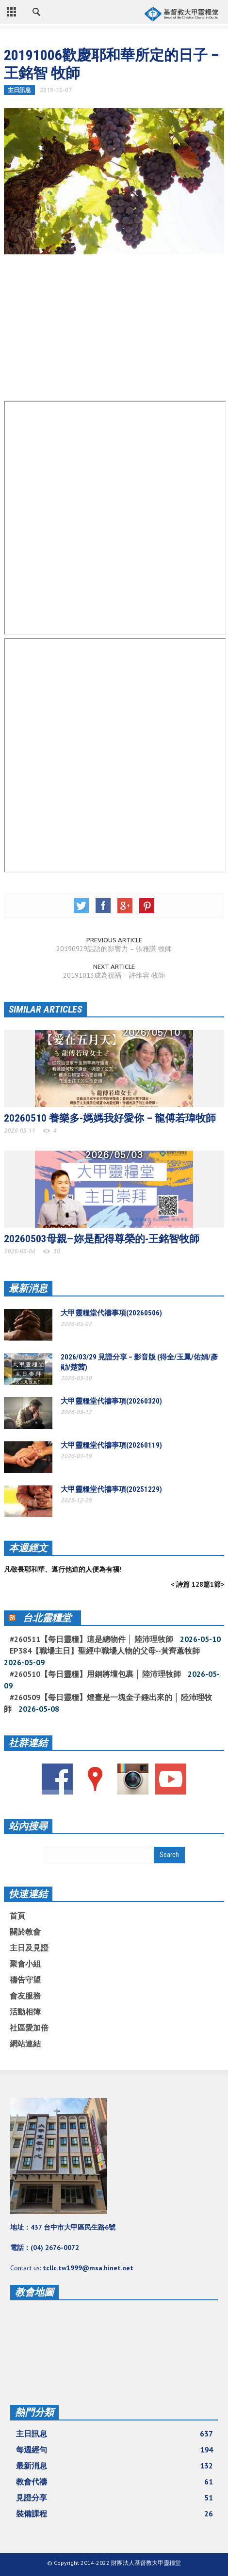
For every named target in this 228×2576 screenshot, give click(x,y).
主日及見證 (29, 1947)
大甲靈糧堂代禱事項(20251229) (111, 1489)
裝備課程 (114, 2513)
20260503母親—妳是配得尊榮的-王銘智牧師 (101, 1239)
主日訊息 (19, 90)
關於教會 (25, 1931)
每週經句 (114, 2449)
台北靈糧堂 (47, 1618)
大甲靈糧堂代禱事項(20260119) (111, 1445)
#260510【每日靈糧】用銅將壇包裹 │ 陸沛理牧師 (95, 1674)
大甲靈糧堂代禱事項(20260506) (111, 1313)
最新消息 (28, 1288)
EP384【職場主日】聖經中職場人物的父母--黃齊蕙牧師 (105, 1650)
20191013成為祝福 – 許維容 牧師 (114, 975)
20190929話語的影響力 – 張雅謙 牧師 (114, 948)
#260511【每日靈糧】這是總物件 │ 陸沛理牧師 (91, 1639)
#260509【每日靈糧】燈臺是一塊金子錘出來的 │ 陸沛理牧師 (108, 1703)
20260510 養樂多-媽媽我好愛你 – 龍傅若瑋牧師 (110, 1118)
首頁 (17, 1915)
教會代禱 (114, 2481)
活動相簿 (25, 2011)
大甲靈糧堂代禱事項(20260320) (111, 1401)
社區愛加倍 (29, 2027)
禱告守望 (25, 1979)
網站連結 (25, 2043)
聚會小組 (25, 1963)
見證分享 (114, 2497)
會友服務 (25, 1995)
